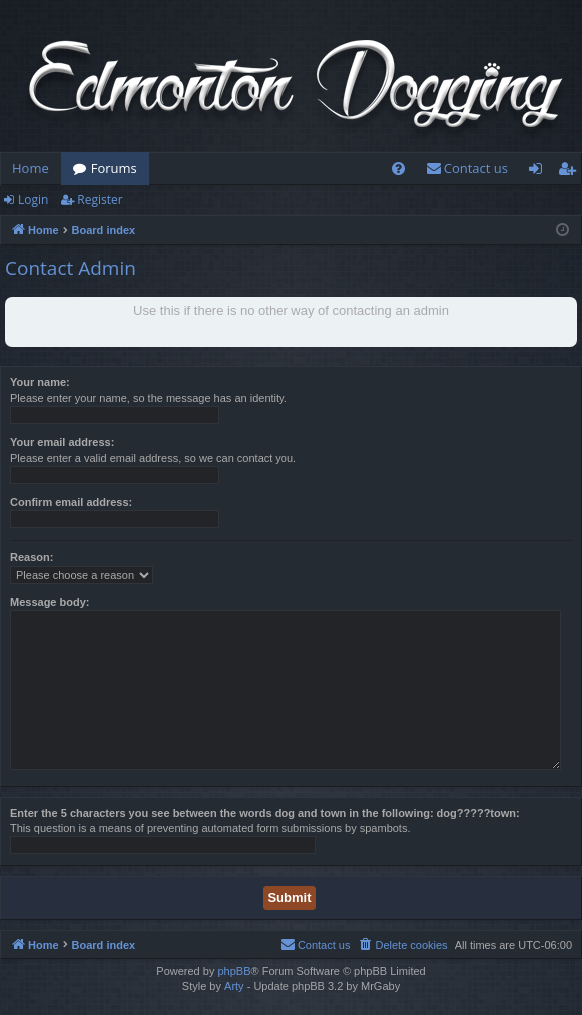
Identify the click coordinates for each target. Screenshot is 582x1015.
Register (99, 199)
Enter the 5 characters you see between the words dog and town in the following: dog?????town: (265, 813)
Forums (114, 168)
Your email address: (62, 442)
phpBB (233, 971)
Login (33, 199)
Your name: (40, 382)
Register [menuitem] (571, 172)
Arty (234, 986)
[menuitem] (398, 168)
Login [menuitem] (539, 172)
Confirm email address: (71, 502)
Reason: (31, 557)
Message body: (49, 602)
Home (30, 168)
